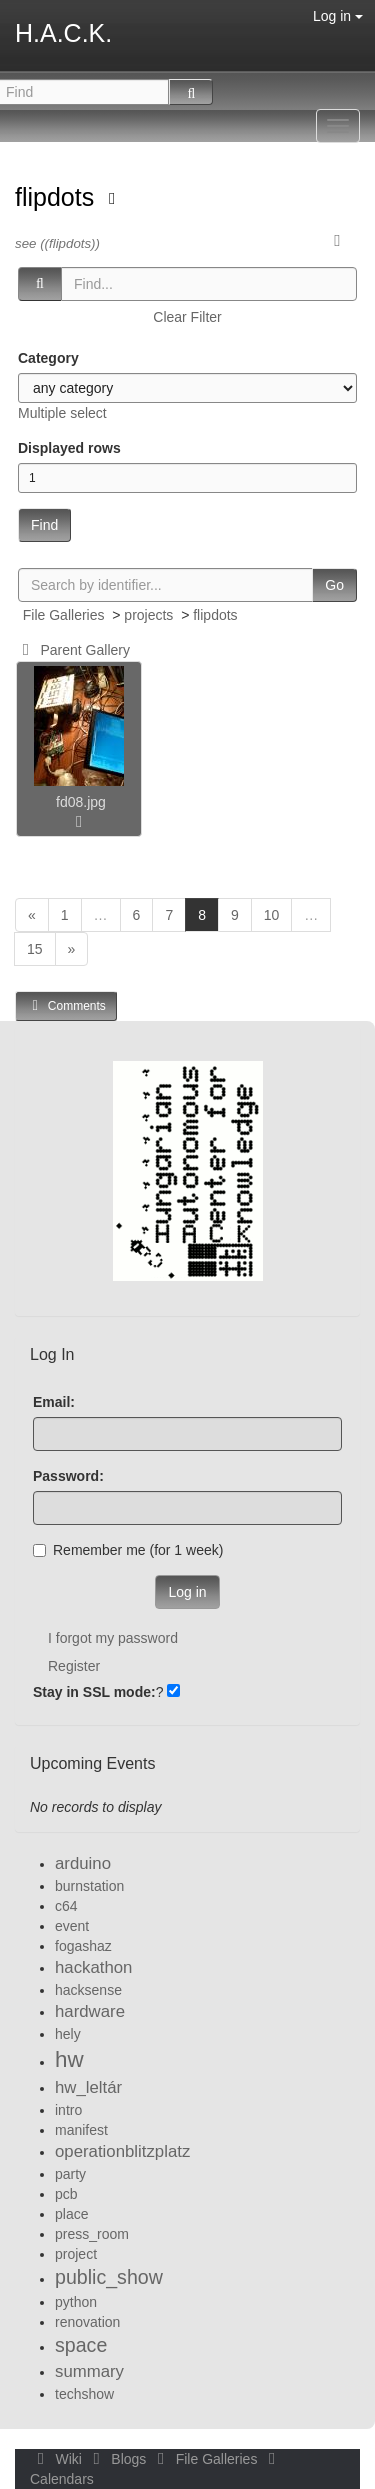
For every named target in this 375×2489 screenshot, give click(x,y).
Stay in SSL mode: (94, 1692)
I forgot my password (113, 1638)
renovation (87, 2322)
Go (334, 585)
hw (69, 2059)
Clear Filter (187, 317)
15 (35, 949)
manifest (81, 2130)
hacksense (88, 1990)
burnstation (89, 1886)
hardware (90, 2011)
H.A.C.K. (63, 33)
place (71, 2214)
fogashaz (83, 1946)
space (81, 2345)
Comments (66, 1005)
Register (74, 1666)
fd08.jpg (81, 802)
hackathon (93, 1967)
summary (89, 2371)
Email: (54, 1402)
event (72, 1926)
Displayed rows (69, 448)
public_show (109, 2277)
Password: (68, 1476)
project (76, 2254)
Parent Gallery (72, 650)
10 (272, 915)
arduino (83, 1863)
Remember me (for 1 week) (128, 1550)
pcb (66, 2194)
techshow (84, 2394)
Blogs (118, 2459)
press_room (92, 2234)
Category (48, 358)
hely (68, 2034)
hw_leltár (88, 2087)
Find (44, 525)
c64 (66, 1906)
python (76, 2302)
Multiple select (62, 413)
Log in (338, 16)
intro (68, 2110)
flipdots (58, 197)
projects (148, 615)
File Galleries (64, 615)
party (70, 2174)
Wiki (58, 2459)
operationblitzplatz (122, 2151)
